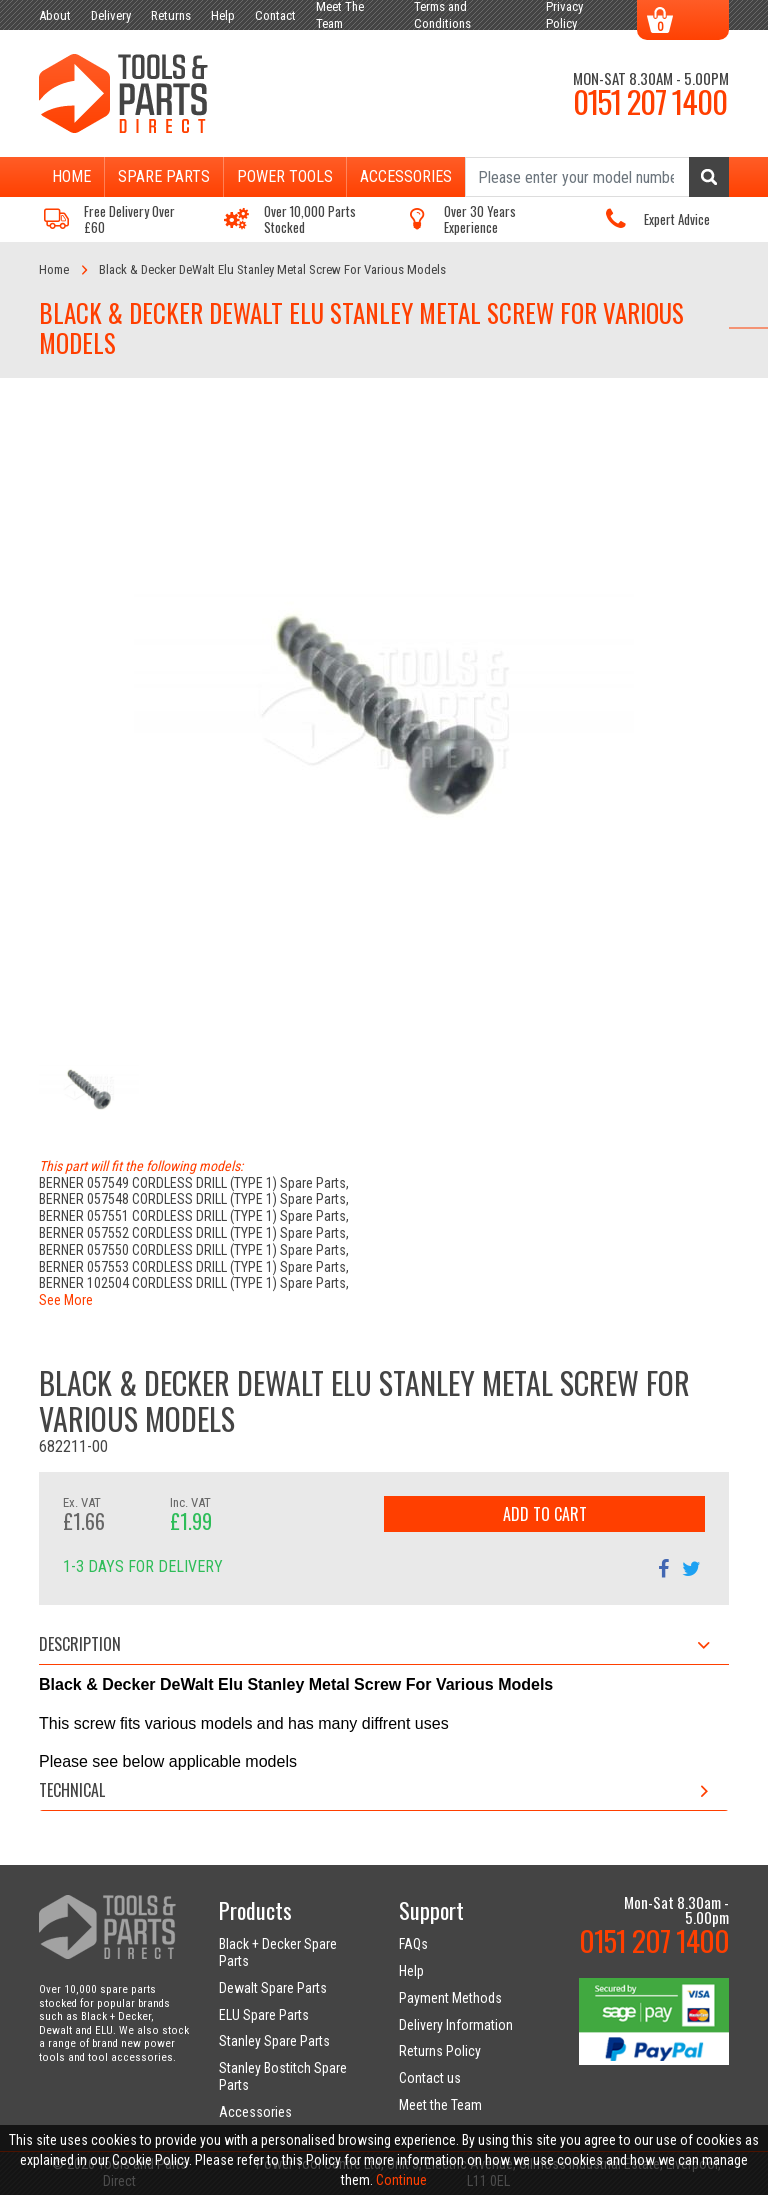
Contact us (430, 2078)
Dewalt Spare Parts (273, 1988)
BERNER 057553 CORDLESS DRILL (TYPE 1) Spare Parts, (194, 1267)
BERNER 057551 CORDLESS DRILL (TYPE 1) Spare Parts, (194, 1216)
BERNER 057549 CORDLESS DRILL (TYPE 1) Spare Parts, (194, 1183)
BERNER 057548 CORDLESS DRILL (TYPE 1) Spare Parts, (194, 1199)
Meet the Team (440, 2105)
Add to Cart (545, 1514)
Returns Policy (440, 2051)
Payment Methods (450, 1998)
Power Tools (285, 176)
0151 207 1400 (650, 101)
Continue (401, 2180)
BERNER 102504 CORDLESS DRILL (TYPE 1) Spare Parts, (194, 1283)
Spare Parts (164, 176)
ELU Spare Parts (264, 2015)
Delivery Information (456, 2025)
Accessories (406, 176)
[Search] (597, 177)
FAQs (413, 1944)
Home (71, 176)
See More (66, 1300)
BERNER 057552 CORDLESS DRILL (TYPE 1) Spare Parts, (194, 1233)
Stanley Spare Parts (274, 2041)
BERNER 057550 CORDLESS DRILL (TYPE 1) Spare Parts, (194, 1250)
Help (411, 1971)
